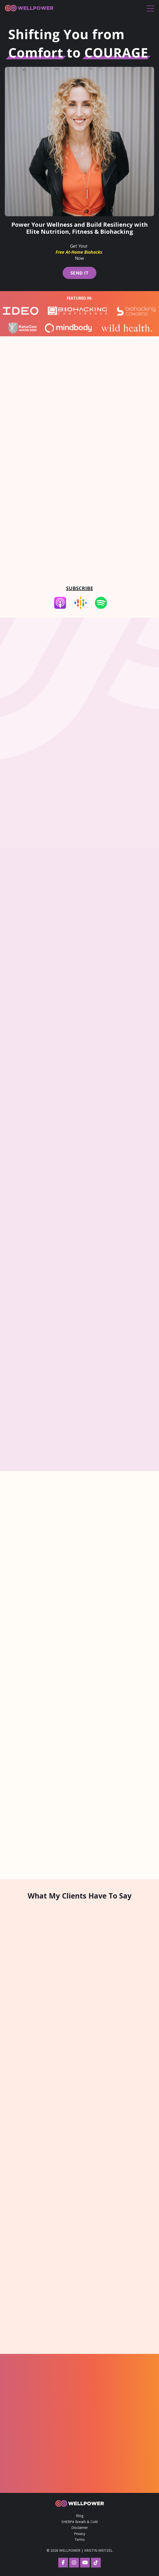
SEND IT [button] (79, 273)
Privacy (79, 2533)
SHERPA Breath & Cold (79, 2521)
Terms (80, 2539)
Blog (79, 2515)
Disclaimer (79, 2527)
